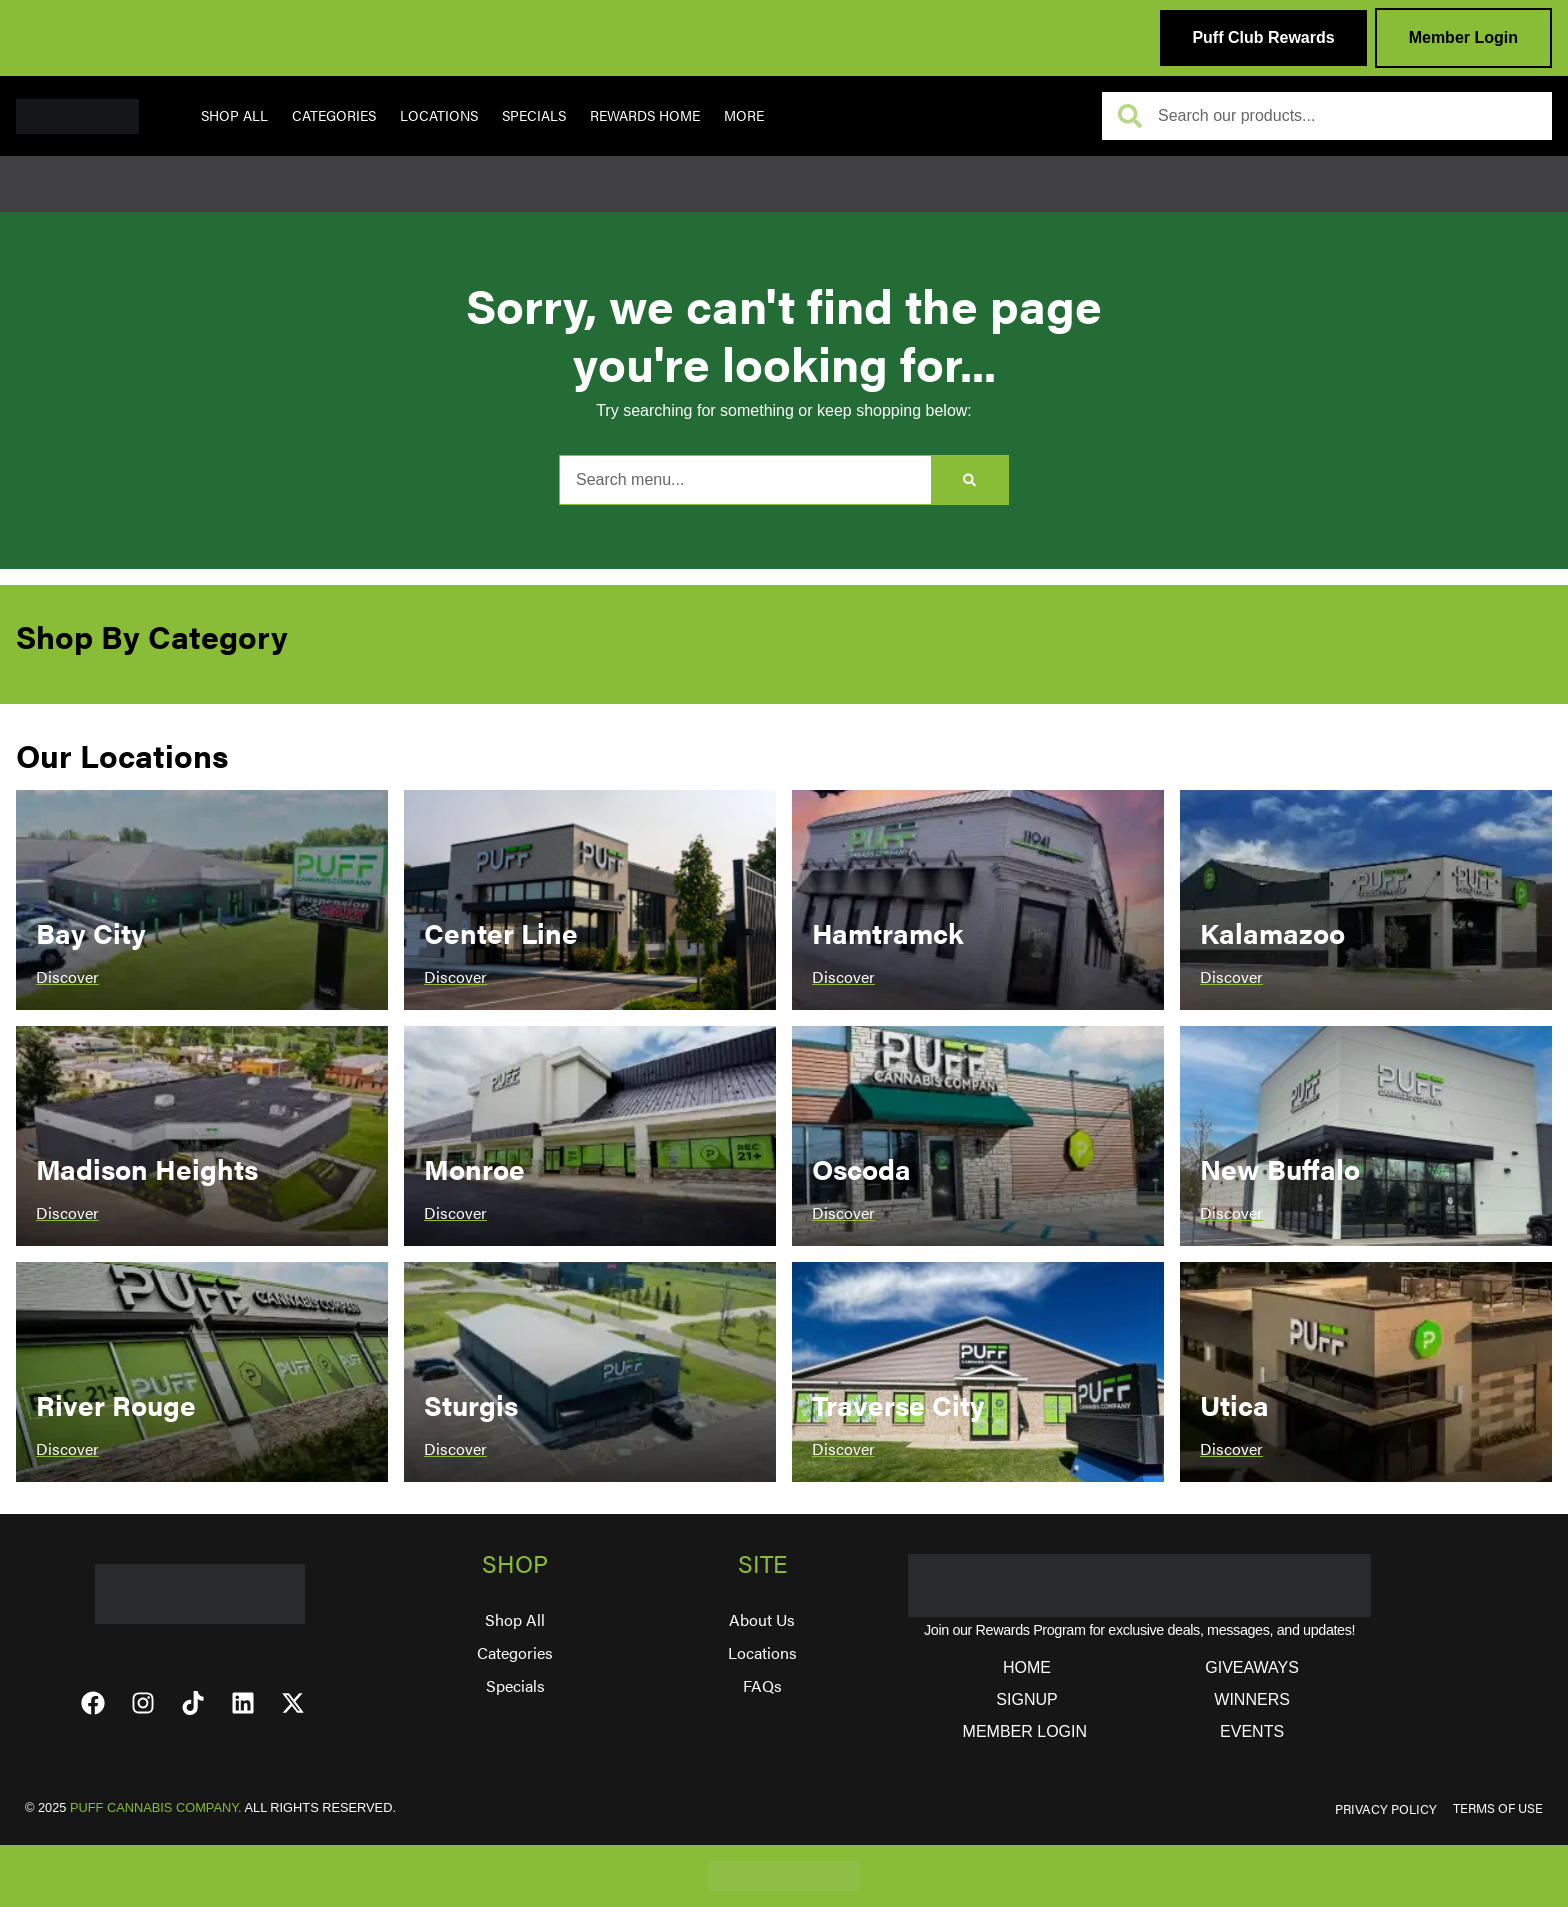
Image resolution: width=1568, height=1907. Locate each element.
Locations (439, 115)
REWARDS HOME (645, 115)
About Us (762, 1619)
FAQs (762, 1685)
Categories (334, 115)
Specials (534, 115)
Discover (67, 976)
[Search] (969, 480)
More (744, 115)
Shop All (234, 115)
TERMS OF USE (1498, 1808)
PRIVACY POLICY (1386, 1809)
